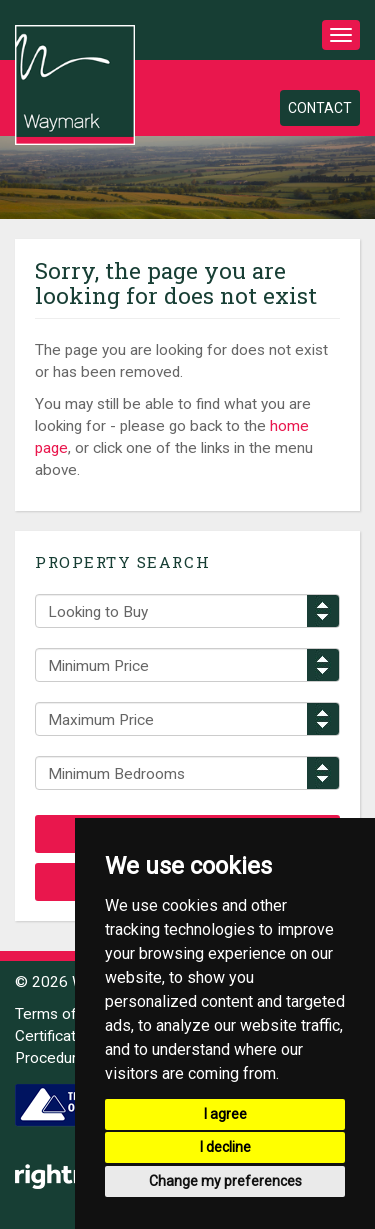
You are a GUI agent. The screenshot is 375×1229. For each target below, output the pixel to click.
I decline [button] (225, 1147)
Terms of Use (61, 1014)
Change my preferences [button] (225, 1181)
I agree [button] (225, 1114)
